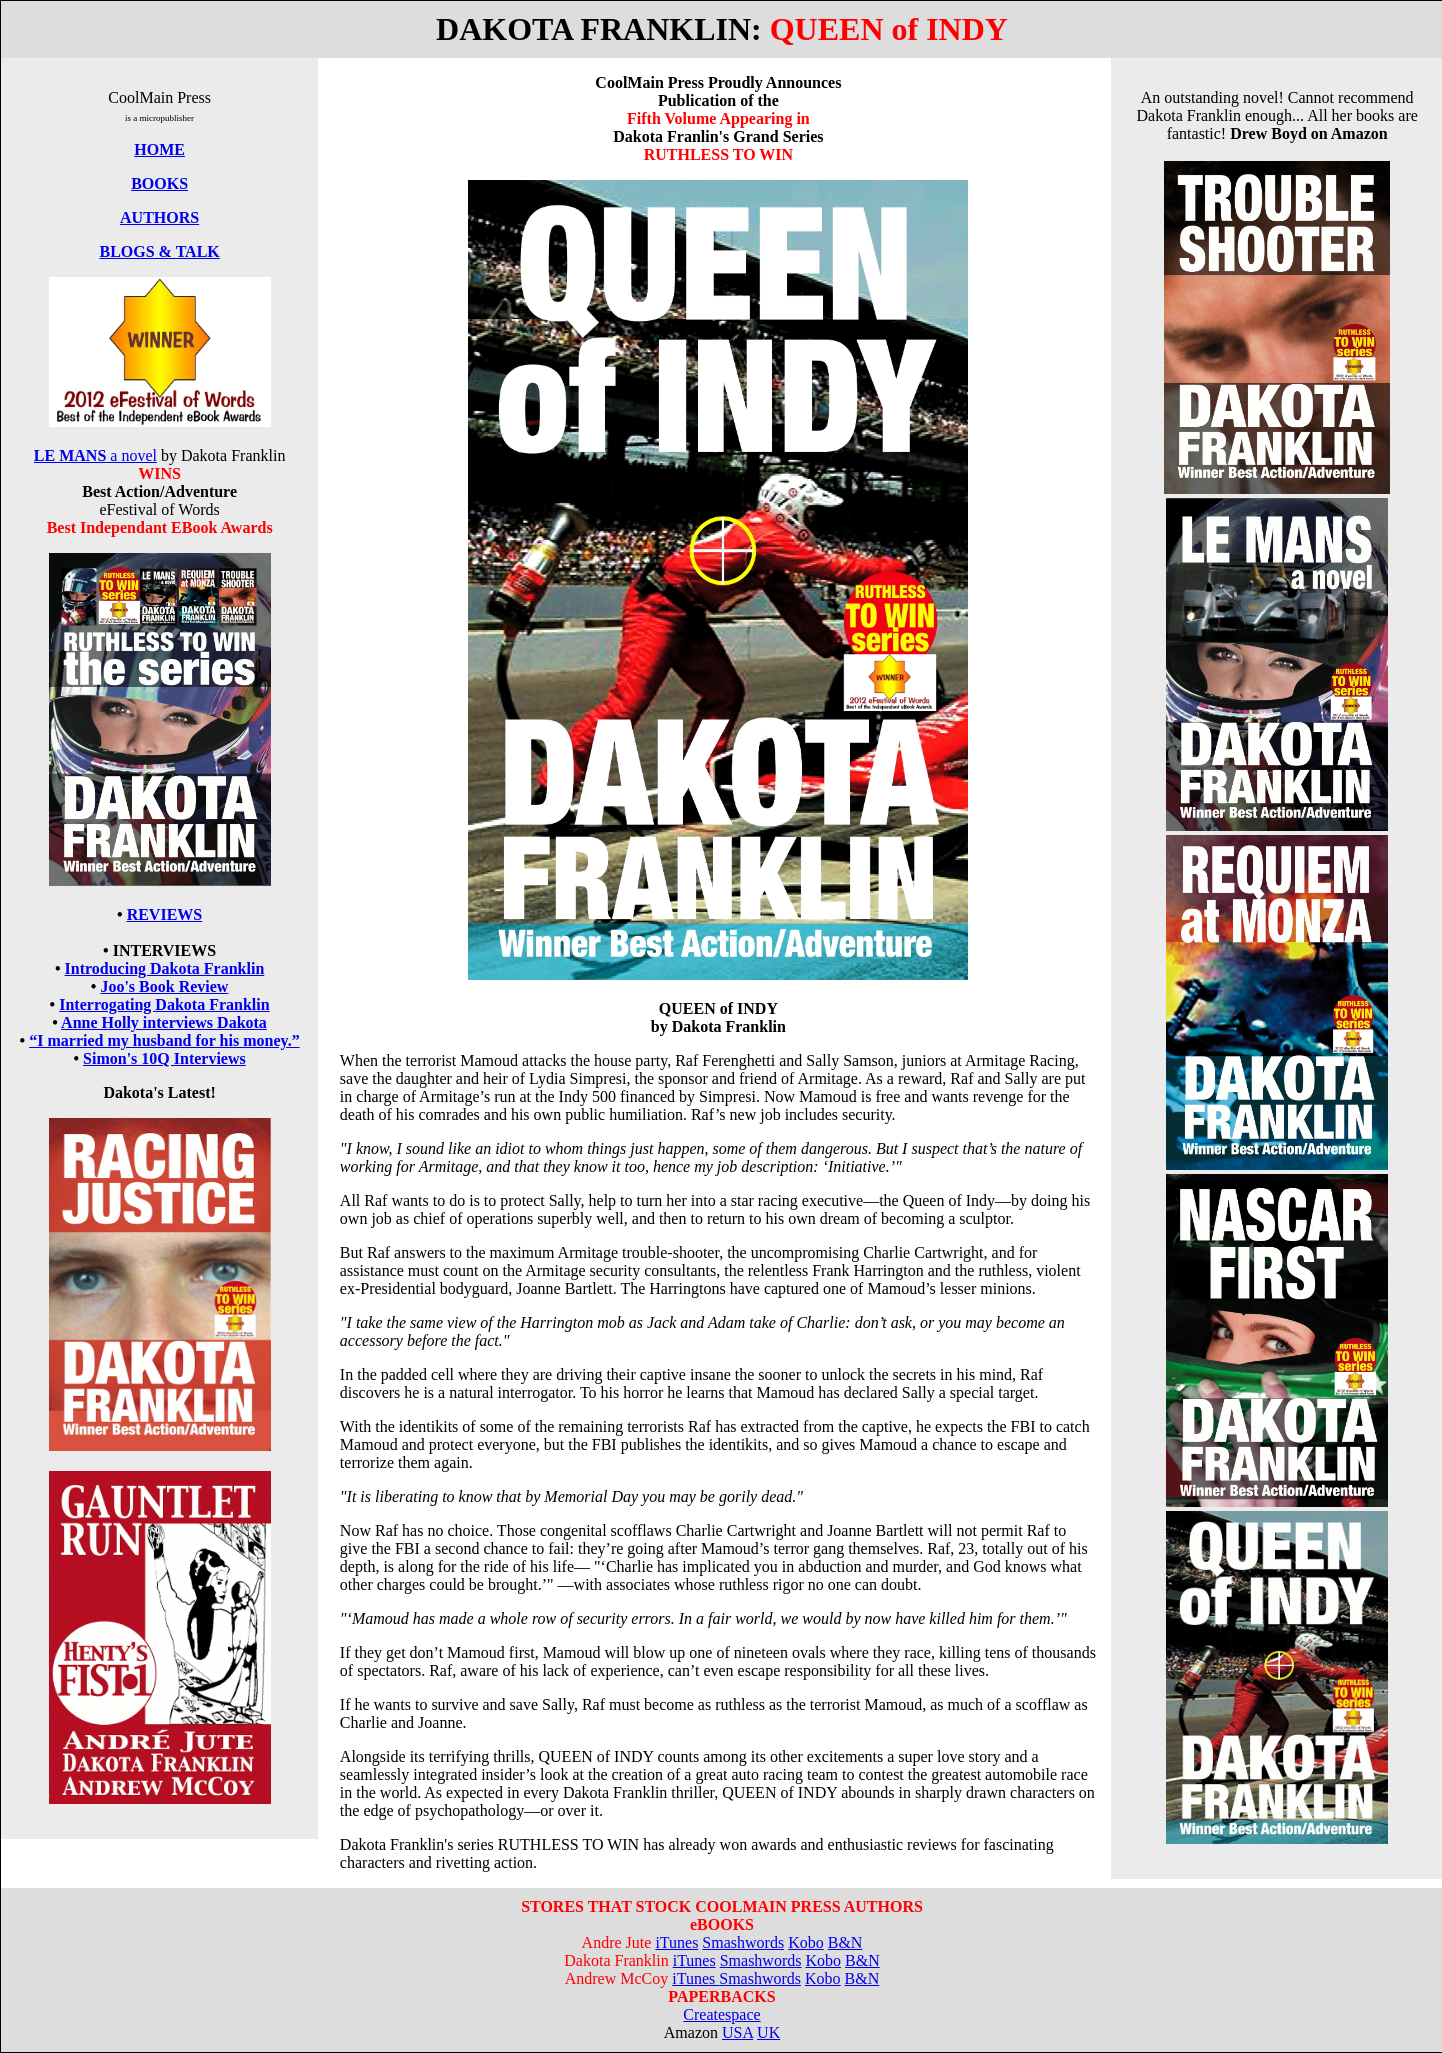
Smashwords (743, 1942)
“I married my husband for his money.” (164, 1040)
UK (768, 2032)
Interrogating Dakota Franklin (164, 1004)
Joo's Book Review (164, 986)
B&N (845, 1942)
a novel (131, 455)
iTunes (676, 1942)
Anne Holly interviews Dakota (164, 1022)
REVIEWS (165, 914)
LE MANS (70, 455)
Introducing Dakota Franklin (165, 968)
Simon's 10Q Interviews (164, 1058)
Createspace (721, 2014)
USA (737, 2032)
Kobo (806, 1942)
